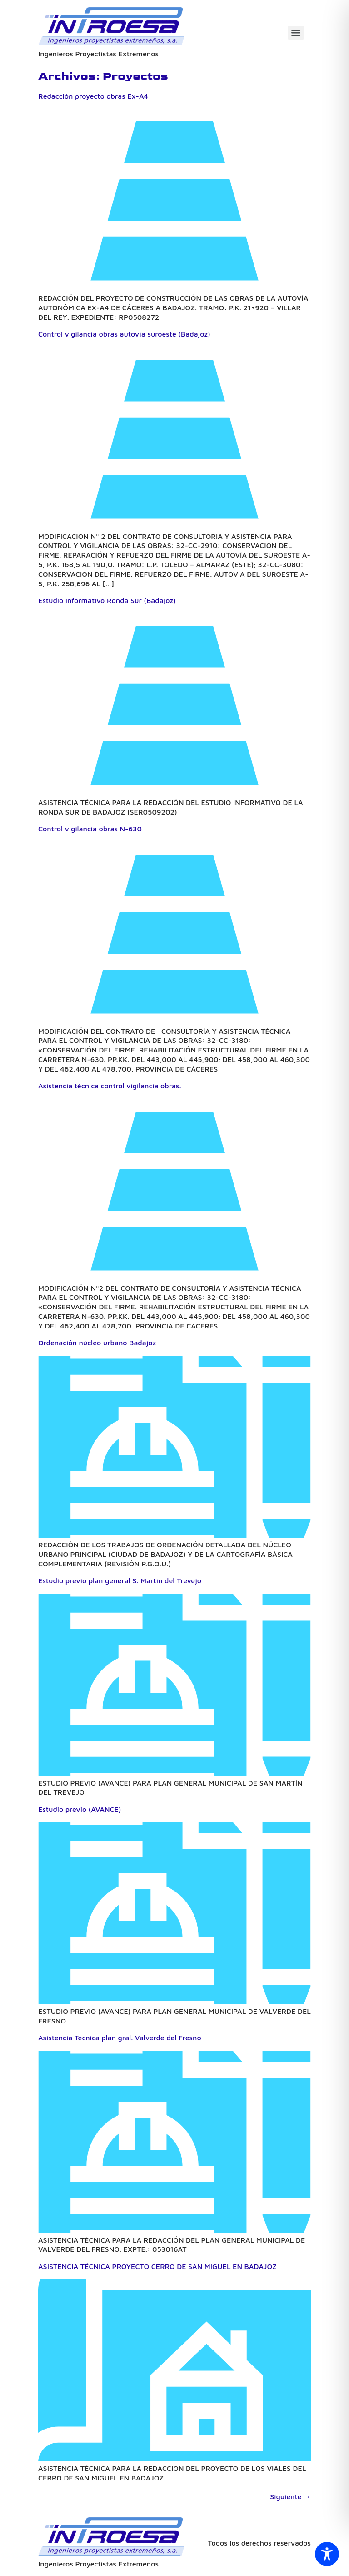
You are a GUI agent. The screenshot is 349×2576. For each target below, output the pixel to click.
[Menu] (296, 33)
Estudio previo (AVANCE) (79, 1809)
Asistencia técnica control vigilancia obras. (109, 1086)
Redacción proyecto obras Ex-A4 (93, 96)
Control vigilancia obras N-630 (90, 829)
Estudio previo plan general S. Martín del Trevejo (119, 1580)
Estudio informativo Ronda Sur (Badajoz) (107, 600)
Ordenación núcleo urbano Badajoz (97, 1342)
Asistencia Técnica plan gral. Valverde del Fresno (119, 2037)
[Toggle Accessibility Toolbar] (327, 2554)
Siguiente (290, 2496)
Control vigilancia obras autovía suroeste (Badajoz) (124, 334)
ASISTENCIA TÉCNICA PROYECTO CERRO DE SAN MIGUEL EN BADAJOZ (157, 2266)
